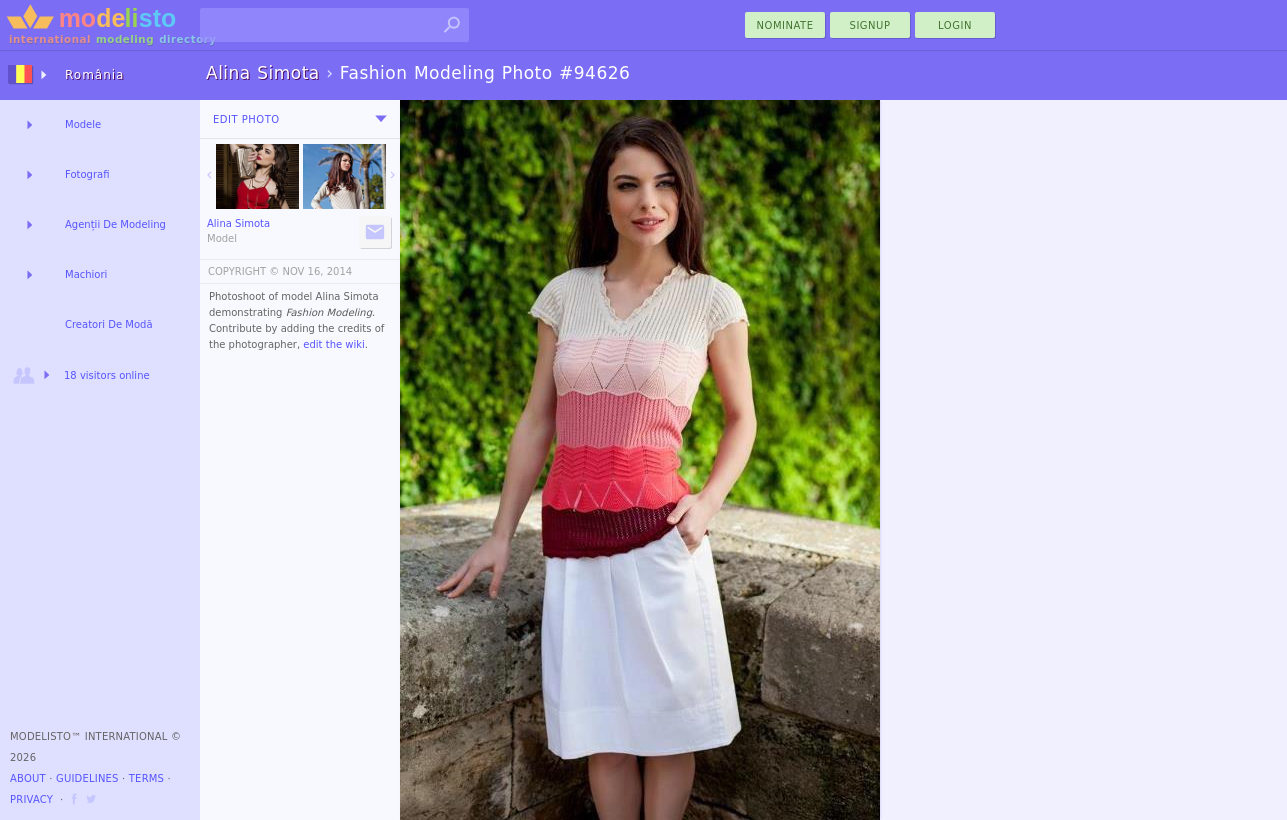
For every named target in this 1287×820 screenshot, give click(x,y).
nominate (785, 25)
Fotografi (87, 174)
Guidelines (87, 778)
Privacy (31, 799)
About (28, 778)
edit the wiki (334, 344)
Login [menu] (955, 25)
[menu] (381, 119)
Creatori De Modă (109, 324)
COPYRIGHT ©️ (243, 271)
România (94, 75)
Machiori (86, 274)
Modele (83, 124)
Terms (146, 778)
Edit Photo (246, 119)
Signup (870, 25)
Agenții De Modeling (115, 224)
